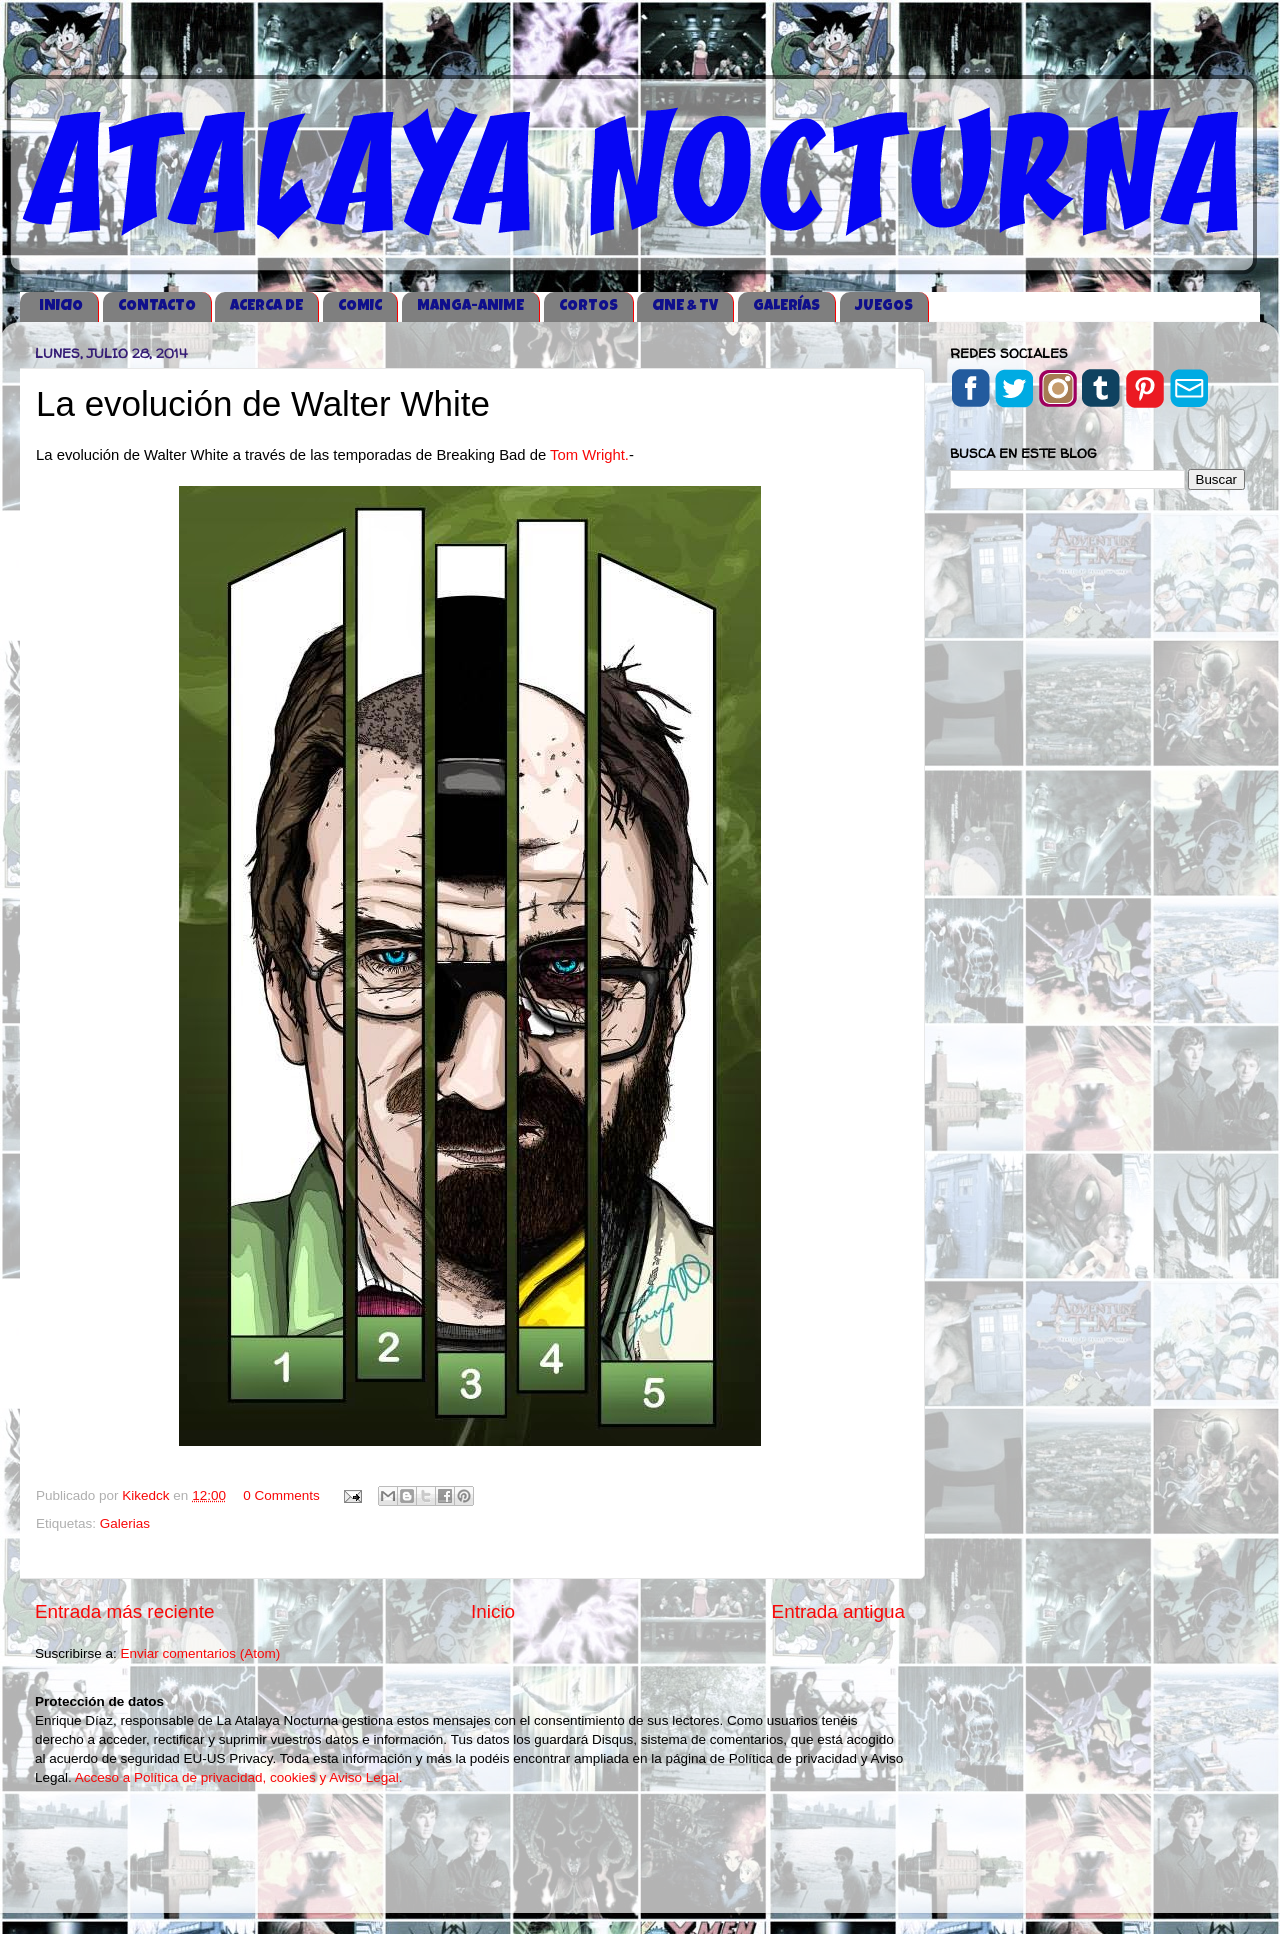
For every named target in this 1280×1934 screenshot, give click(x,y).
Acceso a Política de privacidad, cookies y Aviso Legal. (239, 1777)
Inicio (493, 1611)
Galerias (125, 1523)
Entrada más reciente (125, 1611)
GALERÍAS (786, 306)
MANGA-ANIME (470, 306)
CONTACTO (157, 306)
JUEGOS (884, 306)
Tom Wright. (589, 455)
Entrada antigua (838, 1611)
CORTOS (588, 306)
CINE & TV (685, 306)
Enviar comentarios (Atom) (201, 1653)
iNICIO (61, 306)
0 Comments (281, 1495)
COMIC (360, 306)
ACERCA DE (266, 306)
